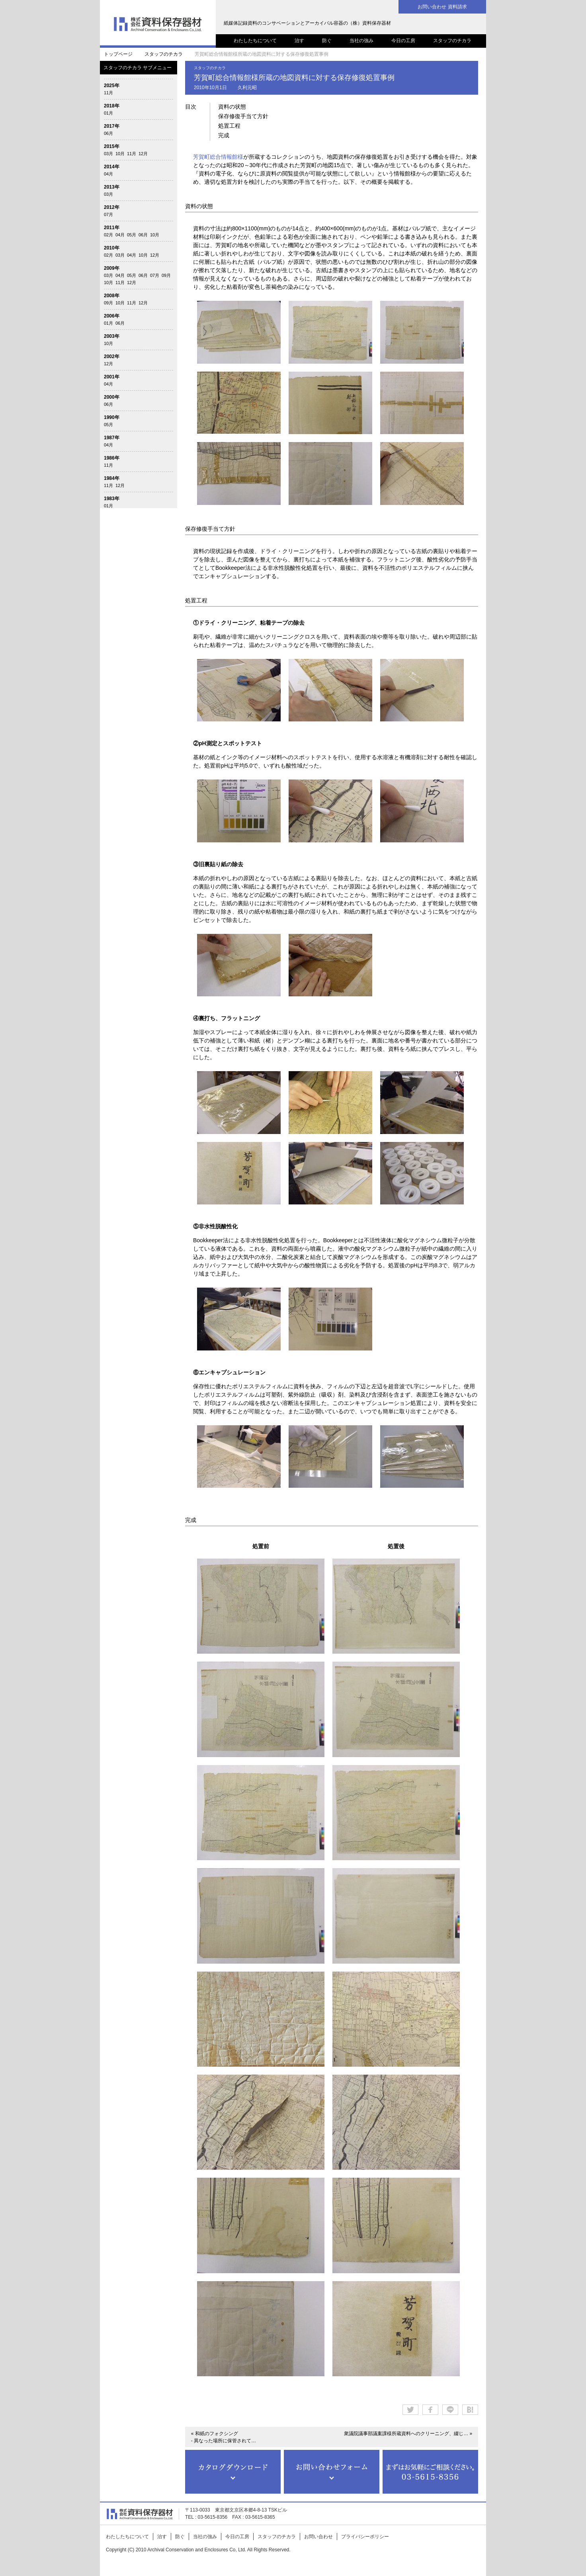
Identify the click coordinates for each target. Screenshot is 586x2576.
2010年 (111, 248)
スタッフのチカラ (452, 40)
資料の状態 (232, 106)
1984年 (111, 478)
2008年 (111, 295)
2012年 (111, 207)
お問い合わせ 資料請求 (442, 7)
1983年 (111, 498)
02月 (108, 234)
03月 (108, 153)
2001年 (111, 377)
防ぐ (327, 40)
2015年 (111, 146)
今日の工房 (403, 40)
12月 (143, 153)
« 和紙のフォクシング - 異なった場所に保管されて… (223, 2437)
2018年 (111, 106)
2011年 (111, 227)
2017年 (111, 126)
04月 (108, 173)
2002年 (111, 356)
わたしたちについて (255, 40)
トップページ (118, 54)
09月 (166, 275)
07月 (108, 214)
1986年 (111, 458)
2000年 (111, 397)
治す (299, 40)
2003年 (111, 336)
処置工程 (229, 126)
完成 (223, 135)
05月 (131, 234)
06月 (108, 133)
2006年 (111, 316)
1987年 (111, 437)
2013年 (111, 187)
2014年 (111, 167)
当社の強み (361, 40)
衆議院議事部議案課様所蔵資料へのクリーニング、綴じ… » (408, 2433)
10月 (120, 153)
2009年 (111, 268)
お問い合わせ (318, 2536)
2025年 (111, 85)
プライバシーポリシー (365, 2536)
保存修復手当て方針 (243, 116)
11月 (108, 92)
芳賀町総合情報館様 (218, 157)
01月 (108, 113)
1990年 (111, 417)
